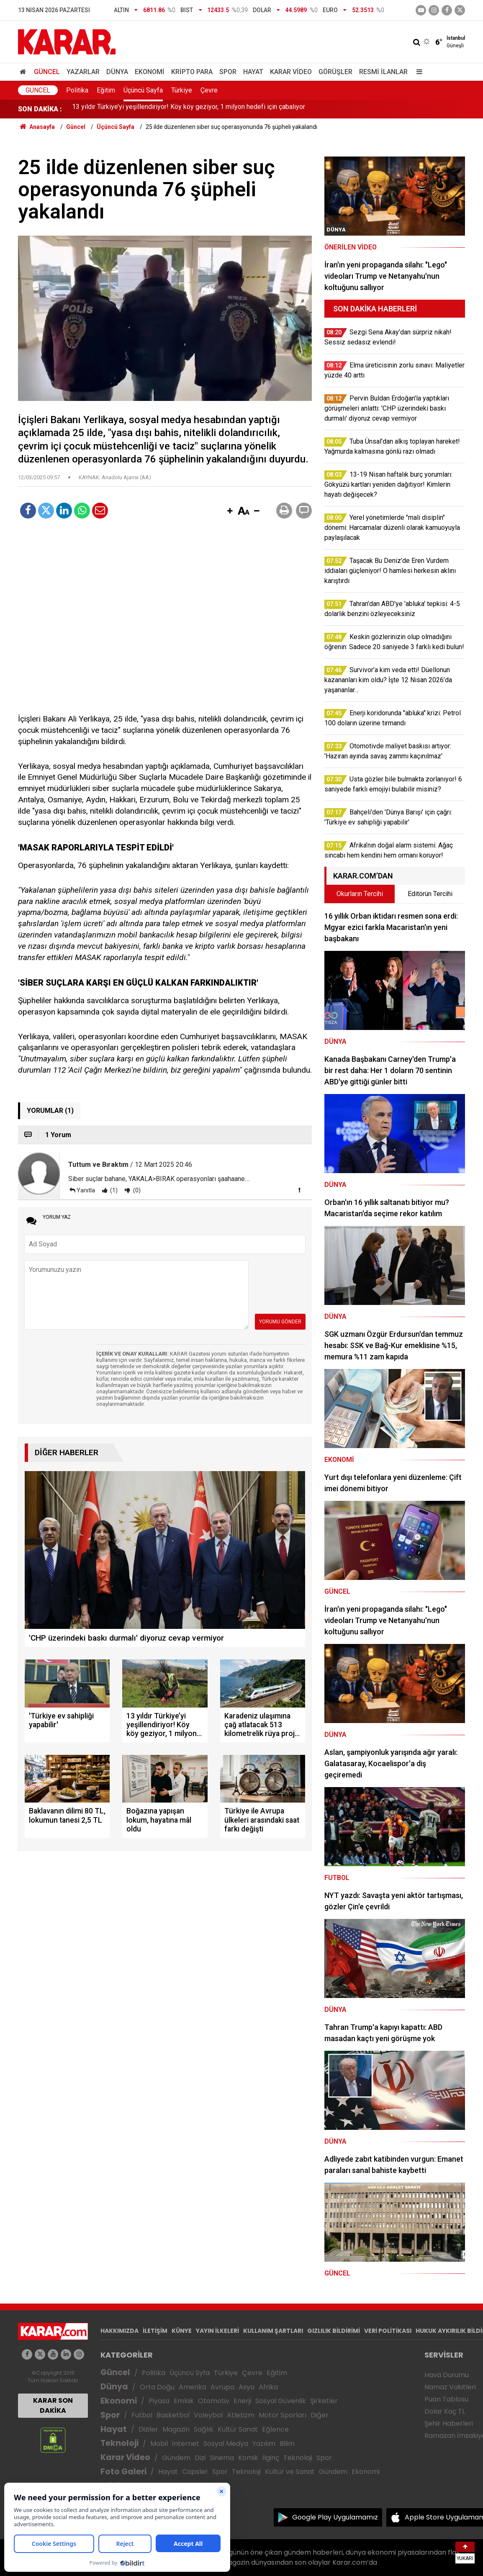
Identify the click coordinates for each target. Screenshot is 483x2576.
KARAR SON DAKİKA (53, 2405)
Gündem (176, 2458)
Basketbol (173, 2415)
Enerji (242, 2401)
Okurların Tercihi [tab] (360, 894)
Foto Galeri (123, 2471)
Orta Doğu (157, 2387)
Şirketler (324, 2401)
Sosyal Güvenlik (280, 2401)
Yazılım (263, 2443)
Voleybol (208, 2415)
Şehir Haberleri (448, 2423)
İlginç (270, 2458)
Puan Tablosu (446, 2399)
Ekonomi (149, 72)
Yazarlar (83, 72)
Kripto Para (192, 72)
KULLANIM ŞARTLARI (273, 2331)
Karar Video (291, 72)
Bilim (287, 2443)
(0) (136, 1190)
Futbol (141, 2415)
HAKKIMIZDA (119, 2331)
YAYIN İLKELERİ (217, 2331)
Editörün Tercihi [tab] (430, 894)
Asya (246, 2387)
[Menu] (417, 71)
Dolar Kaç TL (444, 2411)
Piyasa (159, 2401)
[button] (229, 511)
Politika (77, 90)
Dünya (117, 72)
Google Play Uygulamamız (335, 2517)
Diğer (320, 2415)
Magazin (176, 2429)
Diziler (148, 2429)
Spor (227, 72)
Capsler (195, 2471)
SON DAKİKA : (40, 109)
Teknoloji (119, 2443)
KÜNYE (182, 2331)
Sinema (222, 2458)
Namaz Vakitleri (450, 2387)
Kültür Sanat (238, 2429)
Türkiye (181, 90)
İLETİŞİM (155, 2331)
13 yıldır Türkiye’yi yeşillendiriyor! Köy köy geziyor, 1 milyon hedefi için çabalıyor (188, 109)
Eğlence (275, 2429)
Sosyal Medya (225, 2443)
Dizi (200, 2458)
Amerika (192, 2387)
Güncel (47, 72)
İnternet (185, 2443)
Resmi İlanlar (383, 72)
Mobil (159, 2443)
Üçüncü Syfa (190, 2373)
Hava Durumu (446, 2375)
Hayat (253, 72)
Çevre (209, 90)
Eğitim (106, 90)
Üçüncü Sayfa (143, 90)
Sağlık (203, 2429)
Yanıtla (86, 1190)
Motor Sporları (282, 2415)
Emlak (184, 2401)
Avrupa (222, 2387)
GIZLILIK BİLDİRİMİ (333, 2331)
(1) (113, 1190)
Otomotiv (213, 2401)
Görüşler (335, 72)
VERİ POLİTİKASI (387, 2331)
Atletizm (240, 2415)
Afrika (268, 2387)
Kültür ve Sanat (290, 2471)
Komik (248, 2458)
